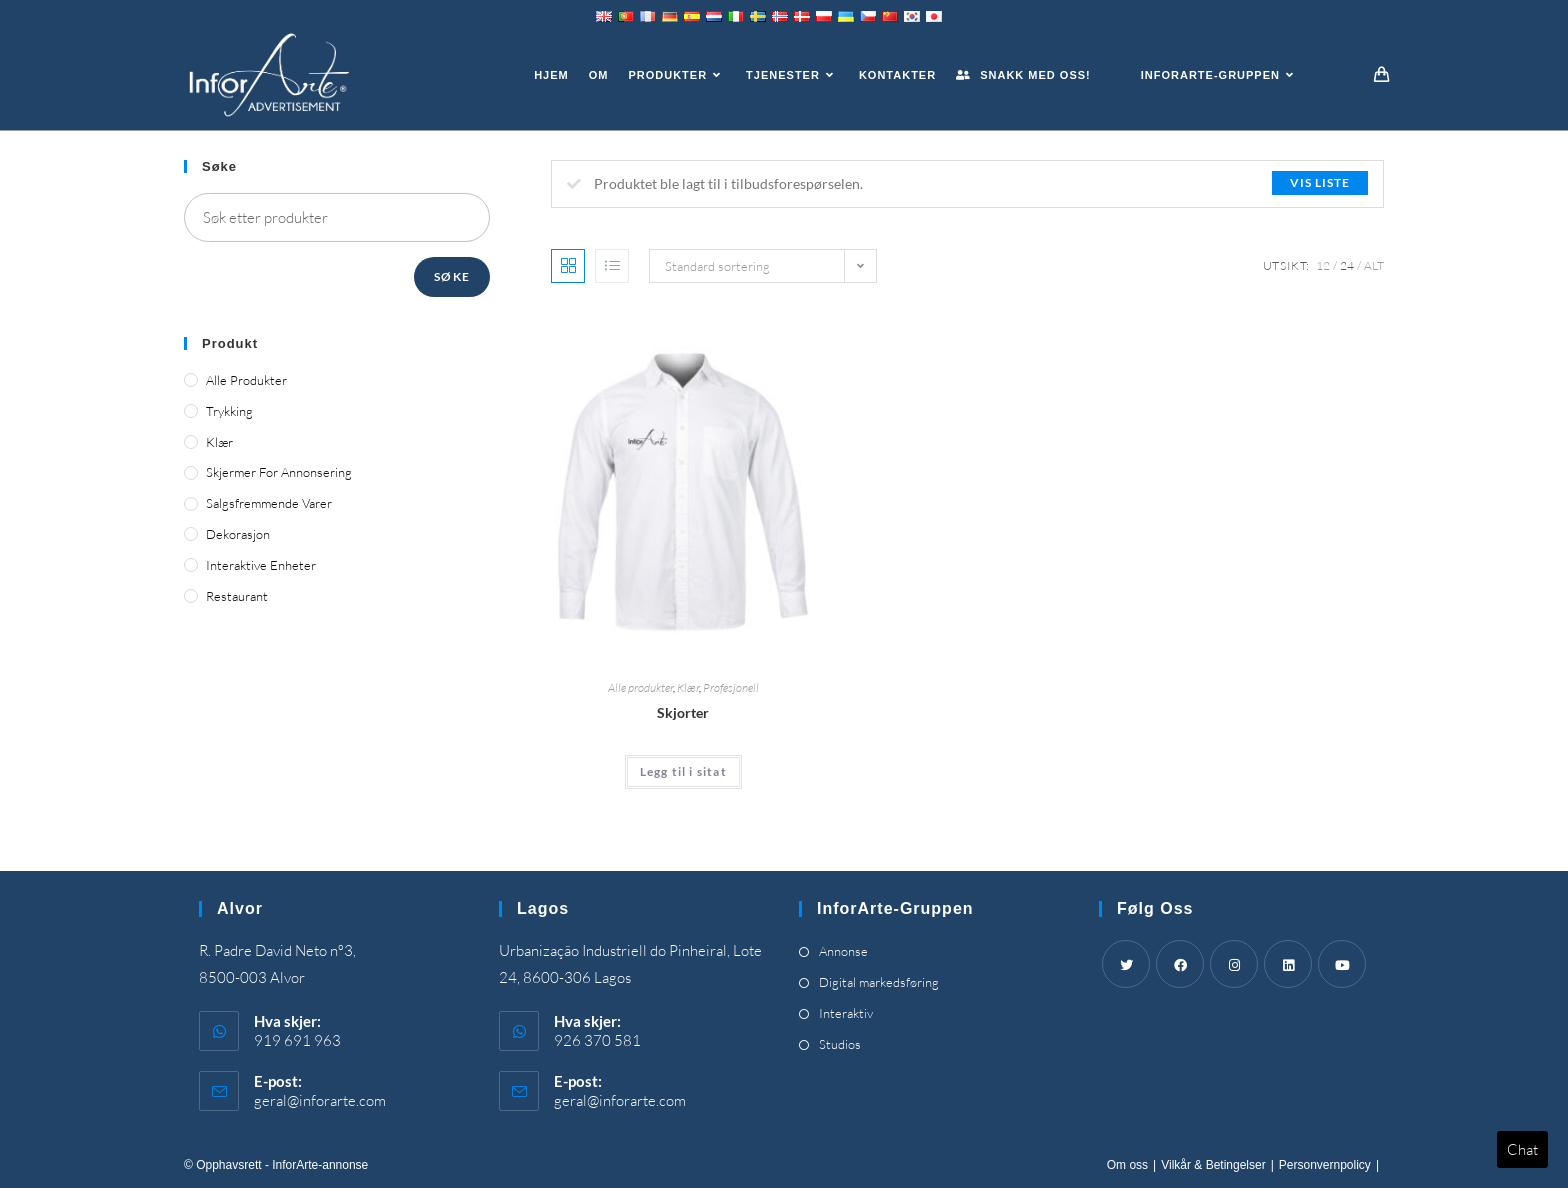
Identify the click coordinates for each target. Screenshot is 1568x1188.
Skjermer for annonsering (279, 472)
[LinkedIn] (1288, 964)
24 (1347, 265)
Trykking (229, 411)
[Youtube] (1342, 964)
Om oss (1127, 1165)
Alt (1374, 265)
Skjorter (683, 712)
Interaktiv (846, 1013)
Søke (452, 276)
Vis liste (1320, 182)
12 (1323, 265)
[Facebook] (1180, 964)
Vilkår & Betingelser (1213, 1165)
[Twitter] (1126, 964)
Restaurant (237, 596)
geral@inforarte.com (320, 1100)
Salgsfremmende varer (269, 503)
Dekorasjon (238, 534)
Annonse (843, 951)
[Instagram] (1234, 964)
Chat (1522, 1149)
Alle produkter (640, 687)
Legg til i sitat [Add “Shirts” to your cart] (683, 771)
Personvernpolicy (1325, 1165)
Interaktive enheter (261, 565)
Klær (688, 687)
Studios (840, 1044)
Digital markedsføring (879, 982)
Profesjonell (731, 687)
